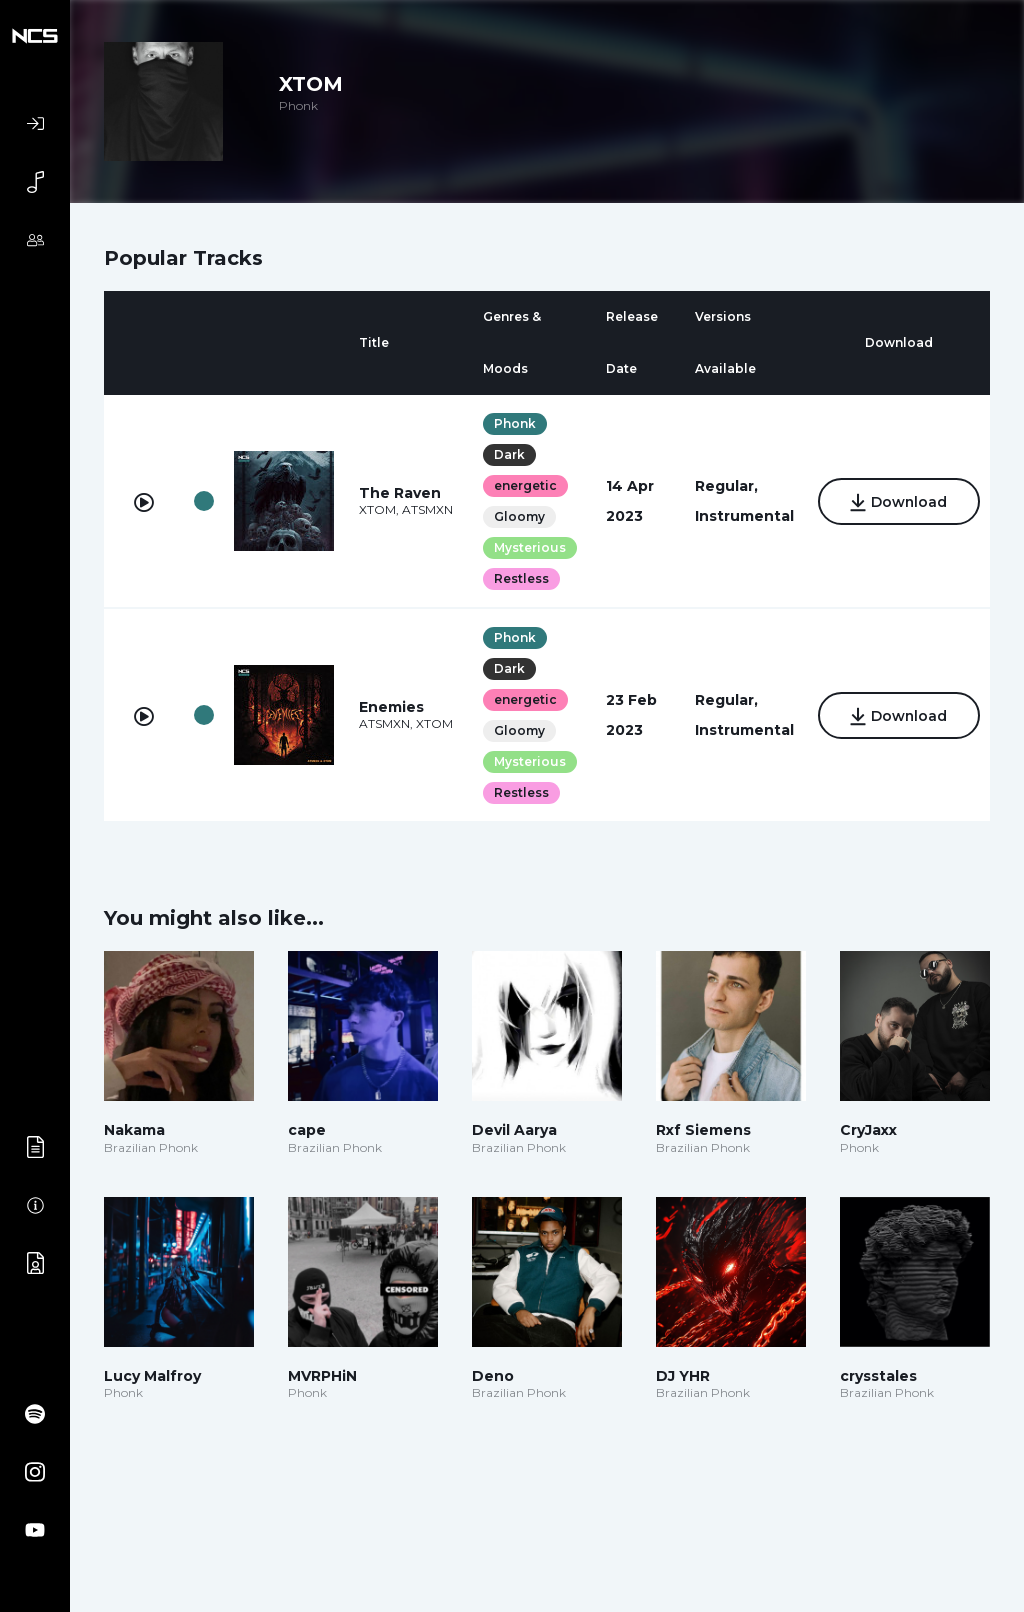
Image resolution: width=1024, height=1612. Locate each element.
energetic (523, 485)
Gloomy (517, 516)
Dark (507, 454)
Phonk (513, 423)
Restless (519, 578)
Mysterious (528, 547)
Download (897, 503)
